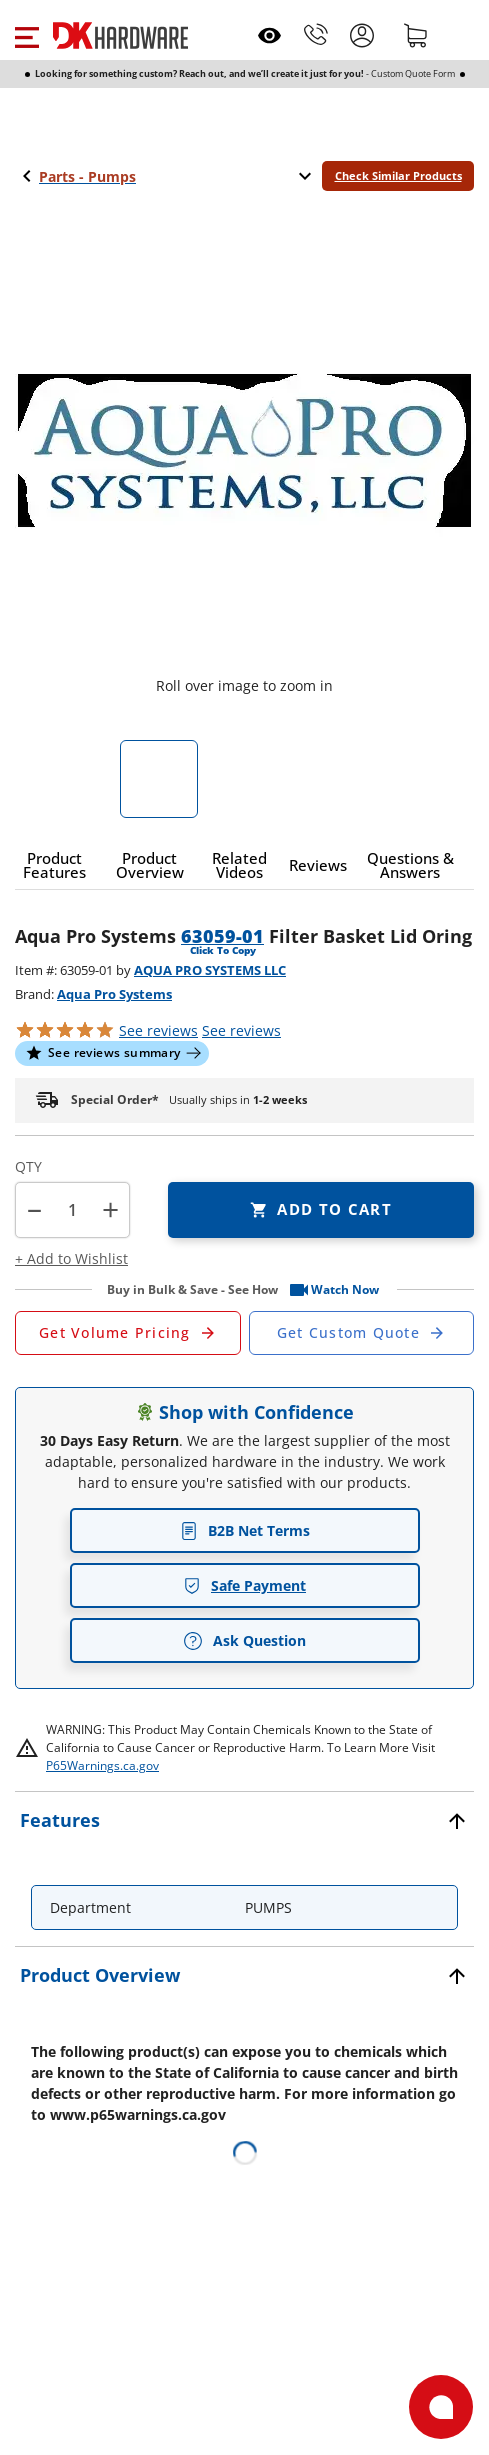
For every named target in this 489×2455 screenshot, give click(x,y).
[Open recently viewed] (269, 35)
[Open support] (441, 2407)
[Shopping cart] (416, 35)
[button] (26, 35)
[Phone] (316, 35)
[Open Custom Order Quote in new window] (362, 1333)
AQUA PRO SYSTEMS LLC (210, 970)
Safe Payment (244, 1585)
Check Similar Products (398, 175)
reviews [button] (241, 1030)
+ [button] (110, 1209)
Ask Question (244, 1641)
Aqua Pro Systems (114, 994)
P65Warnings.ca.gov (102, 1765)
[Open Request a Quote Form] (128, 1333)
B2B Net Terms (245, 1530)
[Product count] (72, 1210)
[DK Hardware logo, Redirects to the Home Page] (120, 35)
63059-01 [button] (222, 936)
